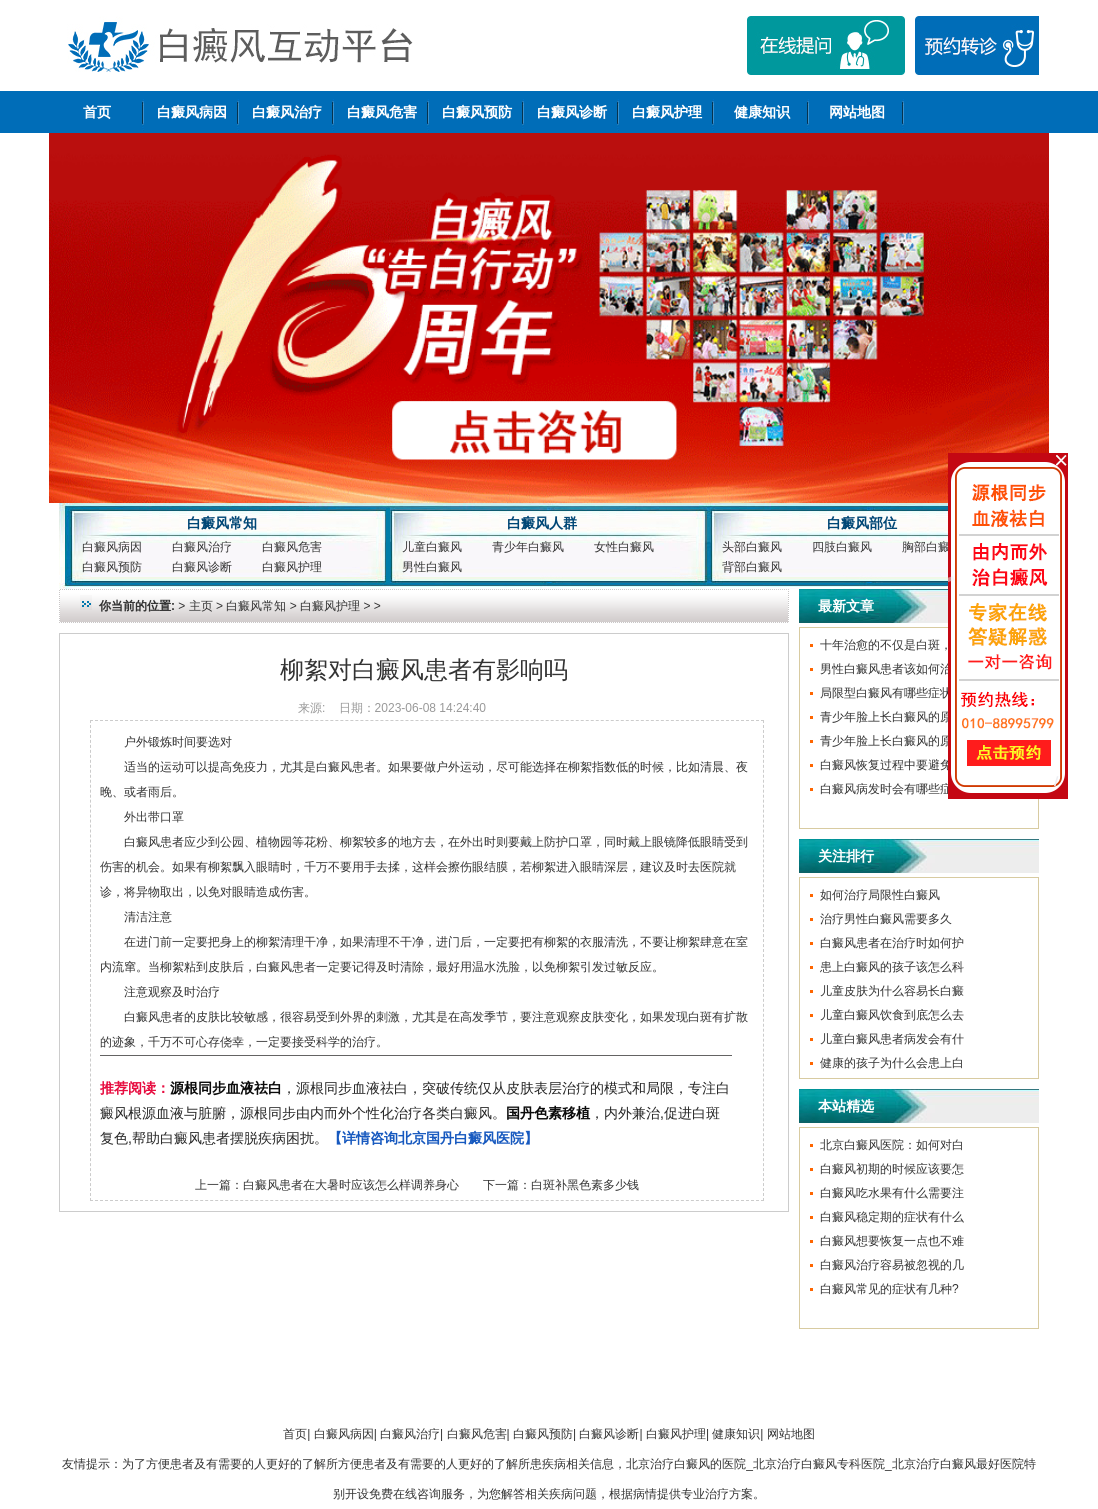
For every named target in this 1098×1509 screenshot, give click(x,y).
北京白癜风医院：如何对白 (892, 1145)
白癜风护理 (667, 112)
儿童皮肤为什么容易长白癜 (892, 991)
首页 (97, 112)
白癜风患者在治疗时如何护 (892, 943)
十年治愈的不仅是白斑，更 (892, 645)
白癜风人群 (542, 523)
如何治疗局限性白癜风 (880, 895)
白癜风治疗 (287, 112)
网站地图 (857, 112)
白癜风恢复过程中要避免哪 (892, 765)
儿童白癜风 (432, 547)
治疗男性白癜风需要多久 (886, 919)
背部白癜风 (752, 567)
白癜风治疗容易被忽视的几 (892, 1265)
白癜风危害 (382, 112)
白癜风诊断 (572, 112)
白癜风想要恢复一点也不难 (892, 1241)
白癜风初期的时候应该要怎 (892, 1169)
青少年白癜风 (528, 547)
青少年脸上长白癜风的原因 (892, 717)
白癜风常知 (222, 523)
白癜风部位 (862, 523)
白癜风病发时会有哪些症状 (892, 789)
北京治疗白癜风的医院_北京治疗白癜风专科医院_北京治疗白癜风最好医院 (824, 1464)
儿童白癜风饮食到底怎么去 (892, 1015)
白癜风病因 (192, 112)
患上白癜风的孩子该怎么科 (892, 967)
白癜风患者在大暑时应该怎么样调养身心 (351, 1185)
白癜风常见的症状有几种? (889, 1289)
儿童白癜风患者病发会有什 (892, 1039)
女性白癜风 (624, 547)
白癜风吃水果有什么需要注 (892, 1193)
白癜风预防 (477, 112)
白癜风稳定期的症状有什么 (892, 1217)
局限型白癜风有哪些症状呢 (892, 693)
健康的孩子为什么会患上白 (892, 1063)
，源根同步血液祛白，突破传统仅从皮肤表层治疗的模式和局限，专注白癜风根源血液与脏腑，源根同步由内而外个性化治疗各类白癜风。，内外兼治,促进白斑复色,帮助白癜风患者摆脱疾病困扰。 (415, 1113)
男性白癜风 (432, 567)
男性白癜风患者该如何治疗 (892, 669)
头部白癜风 (752, 547)
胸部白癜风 (932, 547)
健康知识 (762, 112)
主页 (201, 606)
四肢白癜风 (842, 547)
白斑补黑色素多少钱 (585, 1185)
